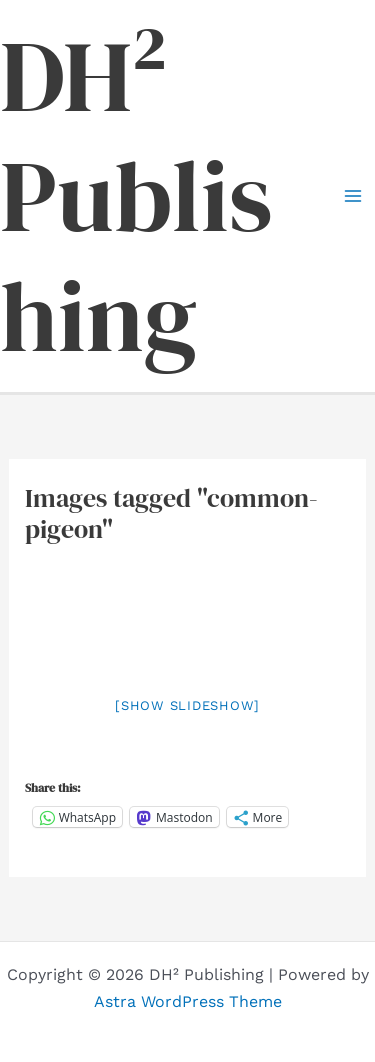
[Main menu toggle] (353, 196)
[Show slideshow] (187, 705)
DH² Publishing (136, 196)
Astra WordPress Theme (188, 1001)
